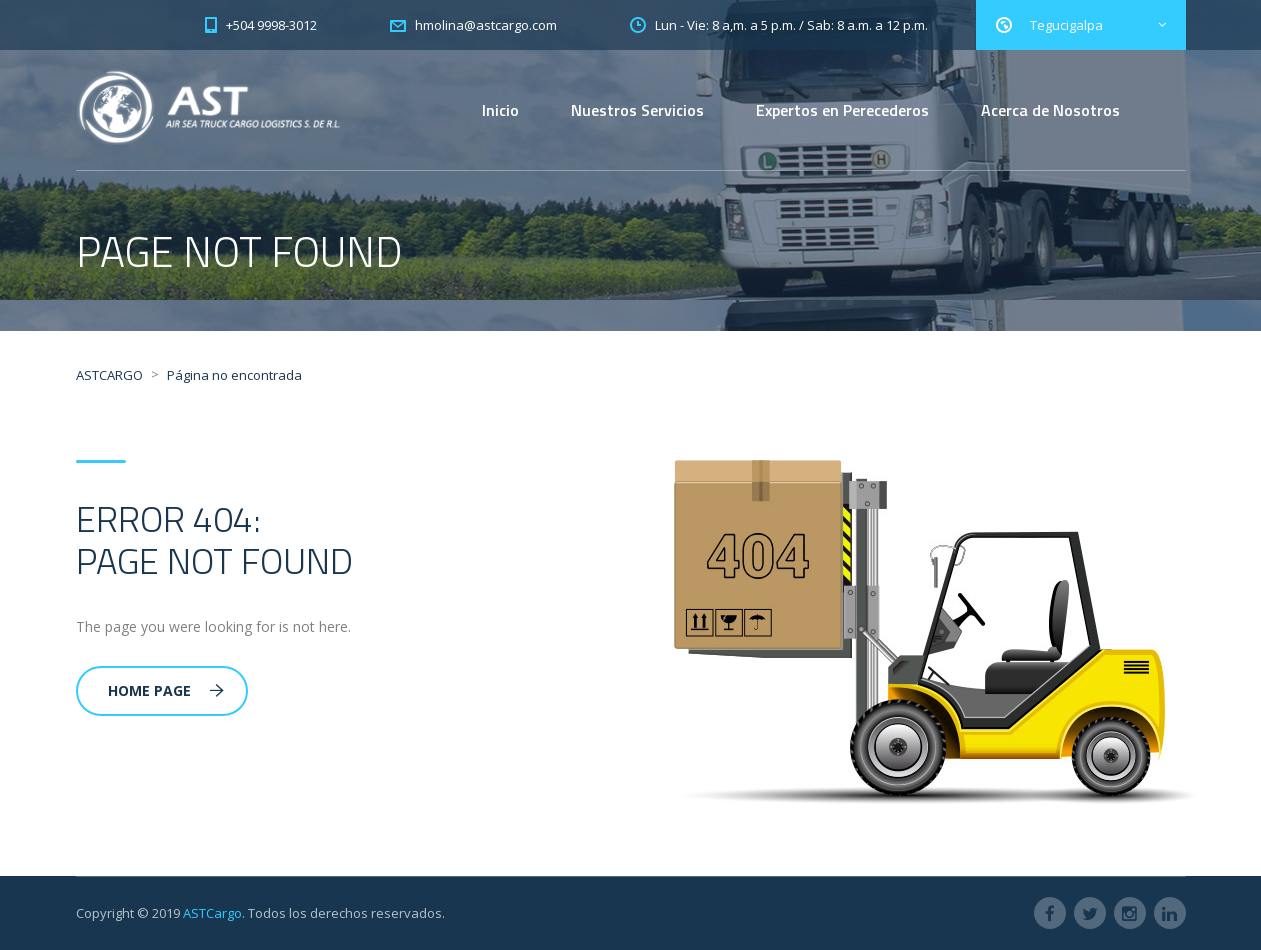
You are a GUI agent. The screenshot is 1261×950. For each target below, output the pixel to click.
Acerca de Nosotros (1050, 110)
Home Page (166, 690)
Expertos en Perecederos (842, 110)
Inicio (500, 110)
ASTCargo (212, 913)
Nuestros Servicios (637, 110)
